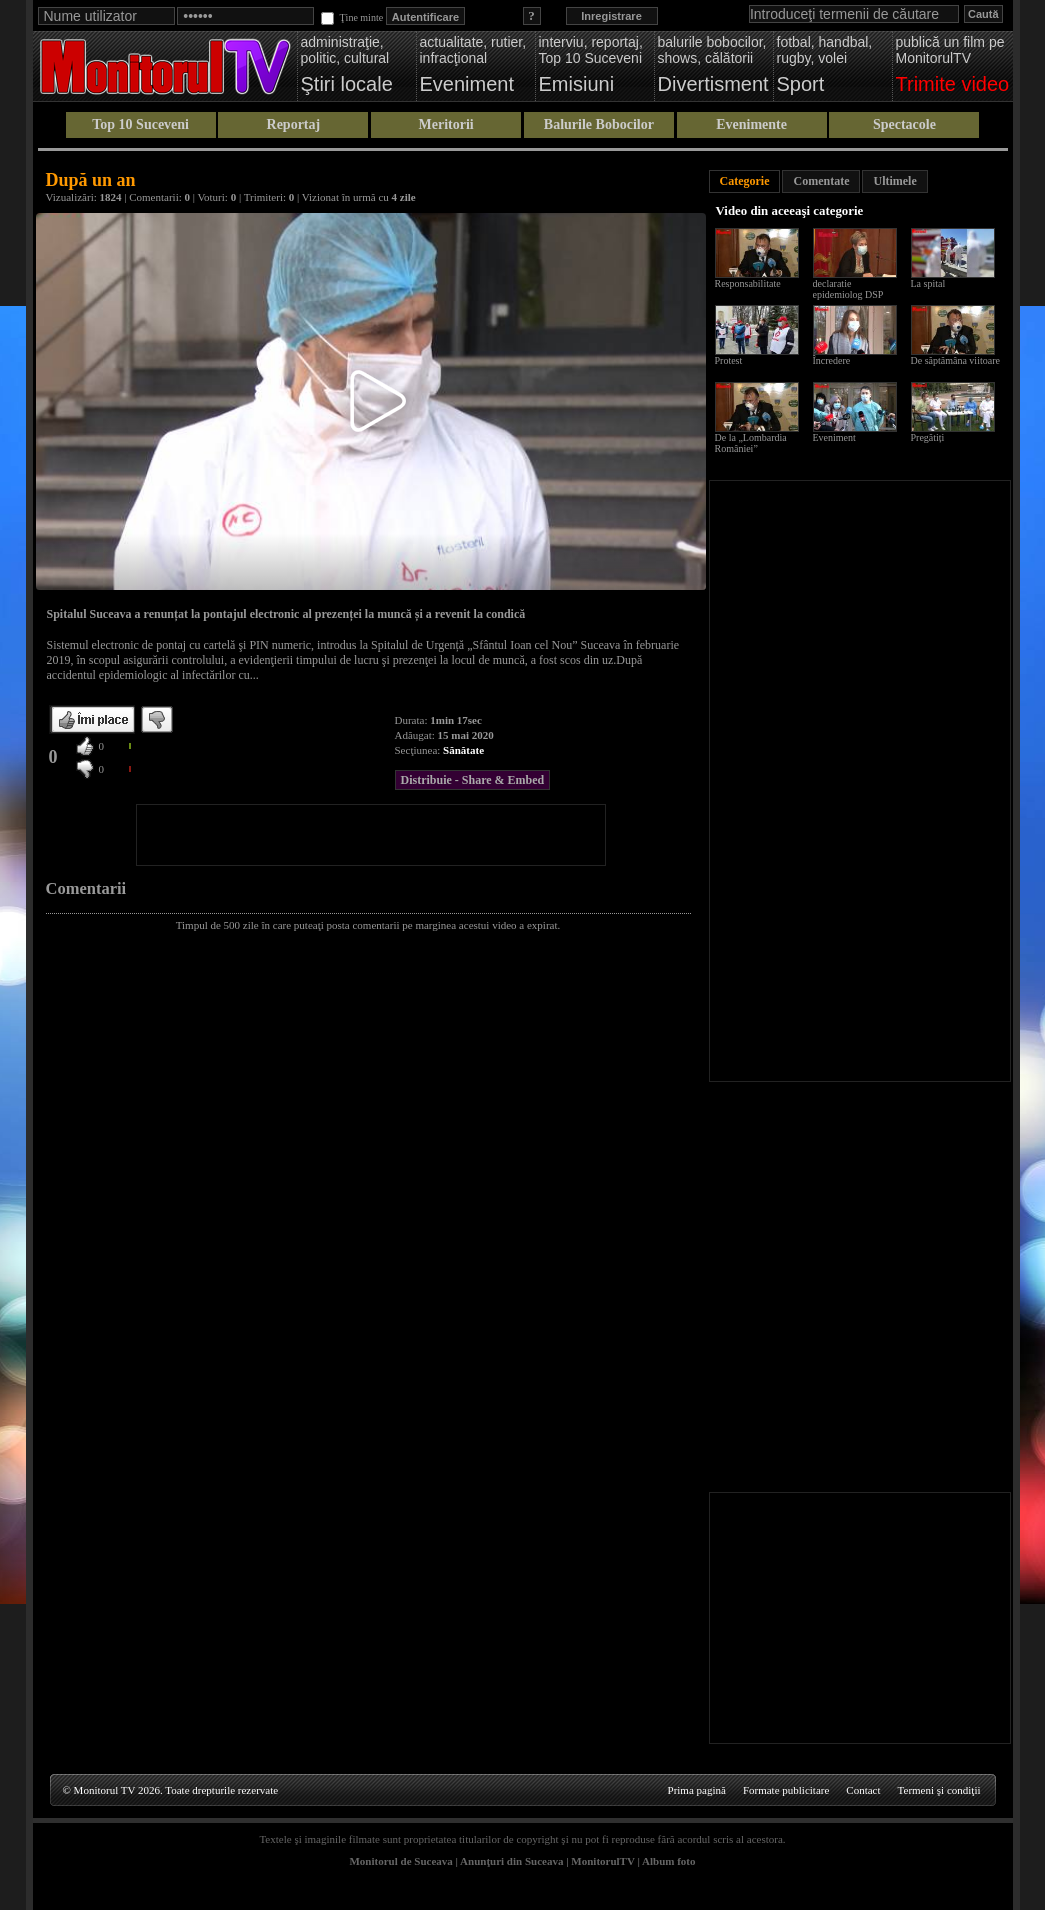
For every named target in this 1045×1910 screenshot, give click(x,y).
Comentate (821, 181)
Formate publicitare (786, 1790)
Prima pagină (697, 1790)
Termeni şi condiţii (939, 1790)
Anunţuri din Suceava (511, 1861)
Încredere (832, 360)
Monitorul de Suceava (400, 1861)
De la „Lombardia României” (751, 443)
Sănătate (463, 750)
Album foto (668, 1861)
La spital (928, 283)
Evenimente (751, 124)
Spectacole (904, 124)
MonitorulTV (602, 1861)
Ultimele (894, 181)
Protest (729, 360)
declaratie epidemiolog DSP (848, 289)
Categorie (745, 181)
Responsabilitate (748, 283)
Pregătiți (928, 437)
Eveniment (834, 437)
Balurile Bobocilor (599, 124)
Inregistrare (611, 16)
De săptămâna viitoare (955, 360)
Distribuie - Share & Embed (473, 780)
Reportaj (294, 124)
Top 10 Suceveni (140, 124)
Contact (863, 1790)
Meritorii (446, 124)
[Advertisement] (371, 835)
